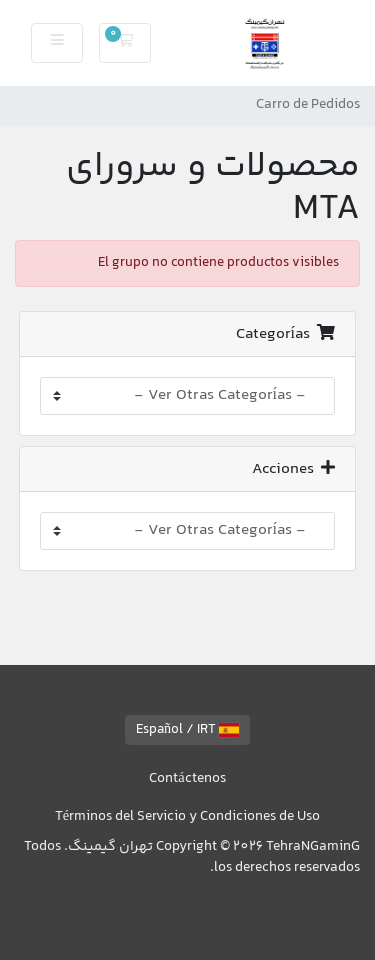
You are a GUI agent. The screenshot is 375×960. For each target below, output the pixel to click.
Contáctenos (187, 779)
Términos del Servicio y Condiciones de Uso (187, 817)
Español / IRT (187, 730)
